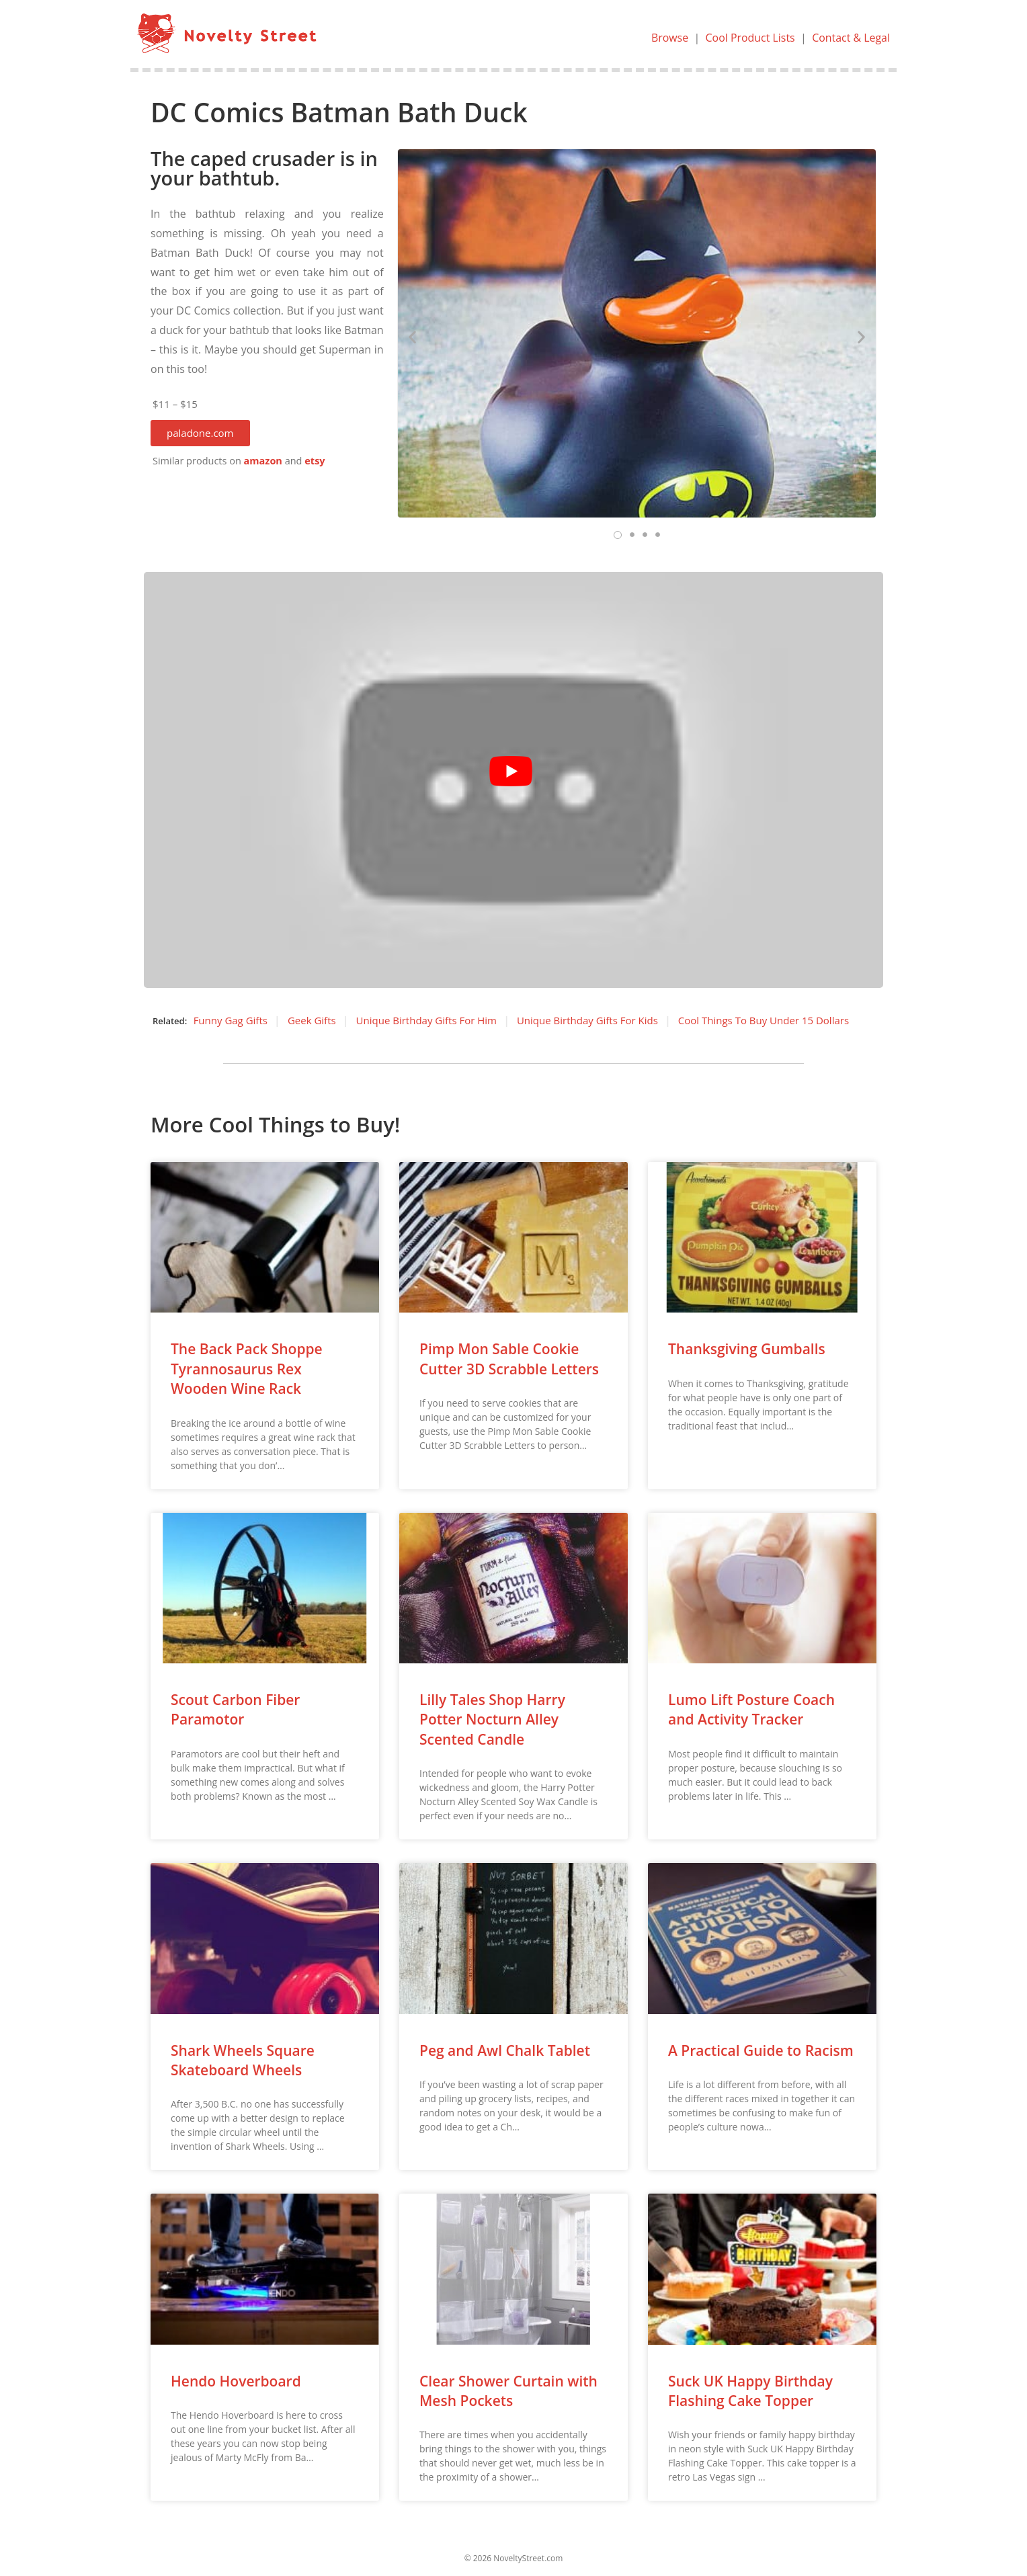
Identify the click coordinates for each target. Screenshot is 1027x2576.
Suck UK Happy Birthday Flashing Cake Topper (750, 2391)
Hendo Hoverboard (236, 2381)
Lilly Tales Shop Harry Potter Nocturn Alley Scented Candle (492, 1719)
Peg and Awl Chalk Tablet (504, 2050)
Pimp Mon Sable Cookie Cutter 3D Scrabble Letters (509, 1358)
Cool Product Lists (749, 37)
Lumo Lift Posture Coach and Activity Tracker (751, 1709)
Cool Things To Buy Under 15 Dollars (763, 1020)
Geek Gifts (312, 1020)
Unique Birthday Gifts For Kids (587, 1020)
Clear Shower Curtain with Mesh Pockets (508, 2391)
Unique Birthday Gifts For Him (426, 1020)
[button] (200, 433)
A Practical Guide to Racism (761, 2050)
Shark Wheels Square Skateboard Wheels (243, 2060)
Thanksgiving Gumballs (746, 1348)
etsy (314, 460)
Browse (669, 37)
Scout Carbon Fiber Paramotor (235, 1709)
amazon (263, 460)
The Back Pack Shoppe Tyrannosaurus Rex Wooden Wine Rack (247, 1368)
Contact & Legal (851, 37)
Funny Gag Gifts (231, 1020)
